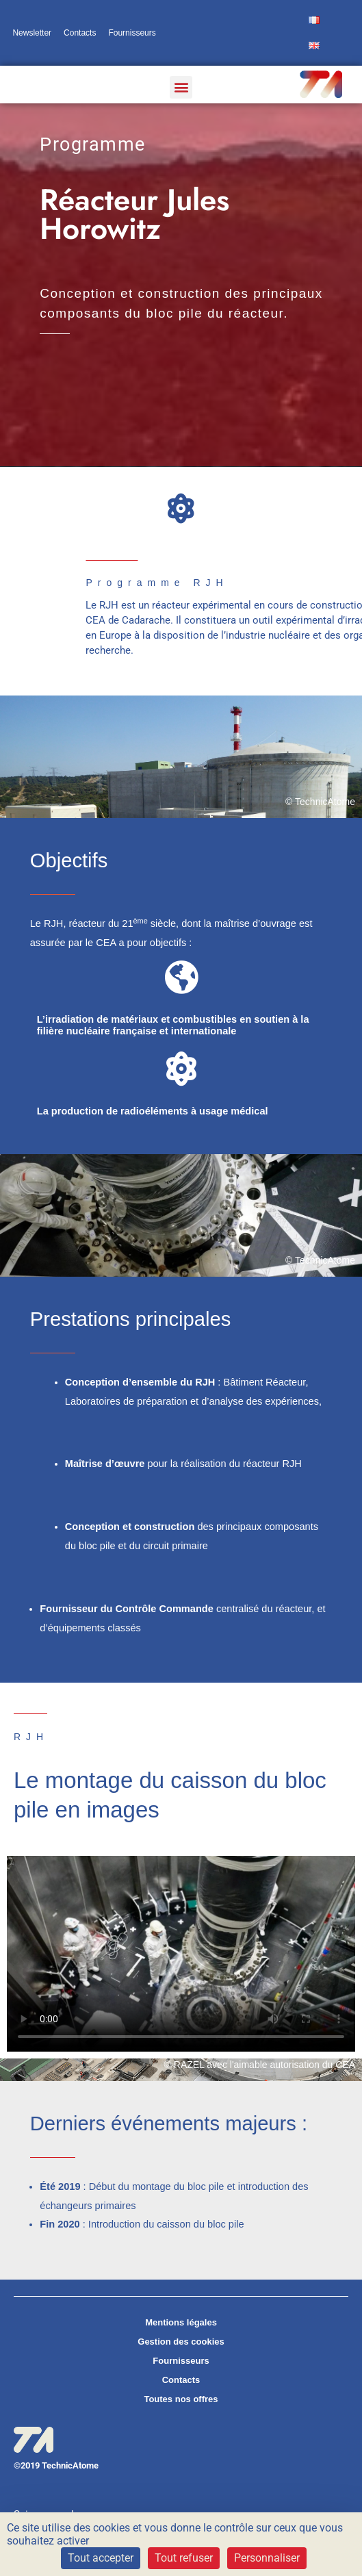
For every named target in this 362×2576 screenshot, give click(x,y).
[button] (181, 87)
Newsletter (31, 33)
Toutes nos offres (181, 2399)
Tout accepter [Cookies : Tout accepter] (100, 2557)
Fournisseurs (131, 33)
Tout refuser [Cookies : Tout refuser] (184, 2557)
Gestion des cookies (181, 2341)
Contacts (80, 33)
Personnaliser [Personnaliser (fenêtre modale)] (267, 2557)
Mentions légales (181, 2322)
